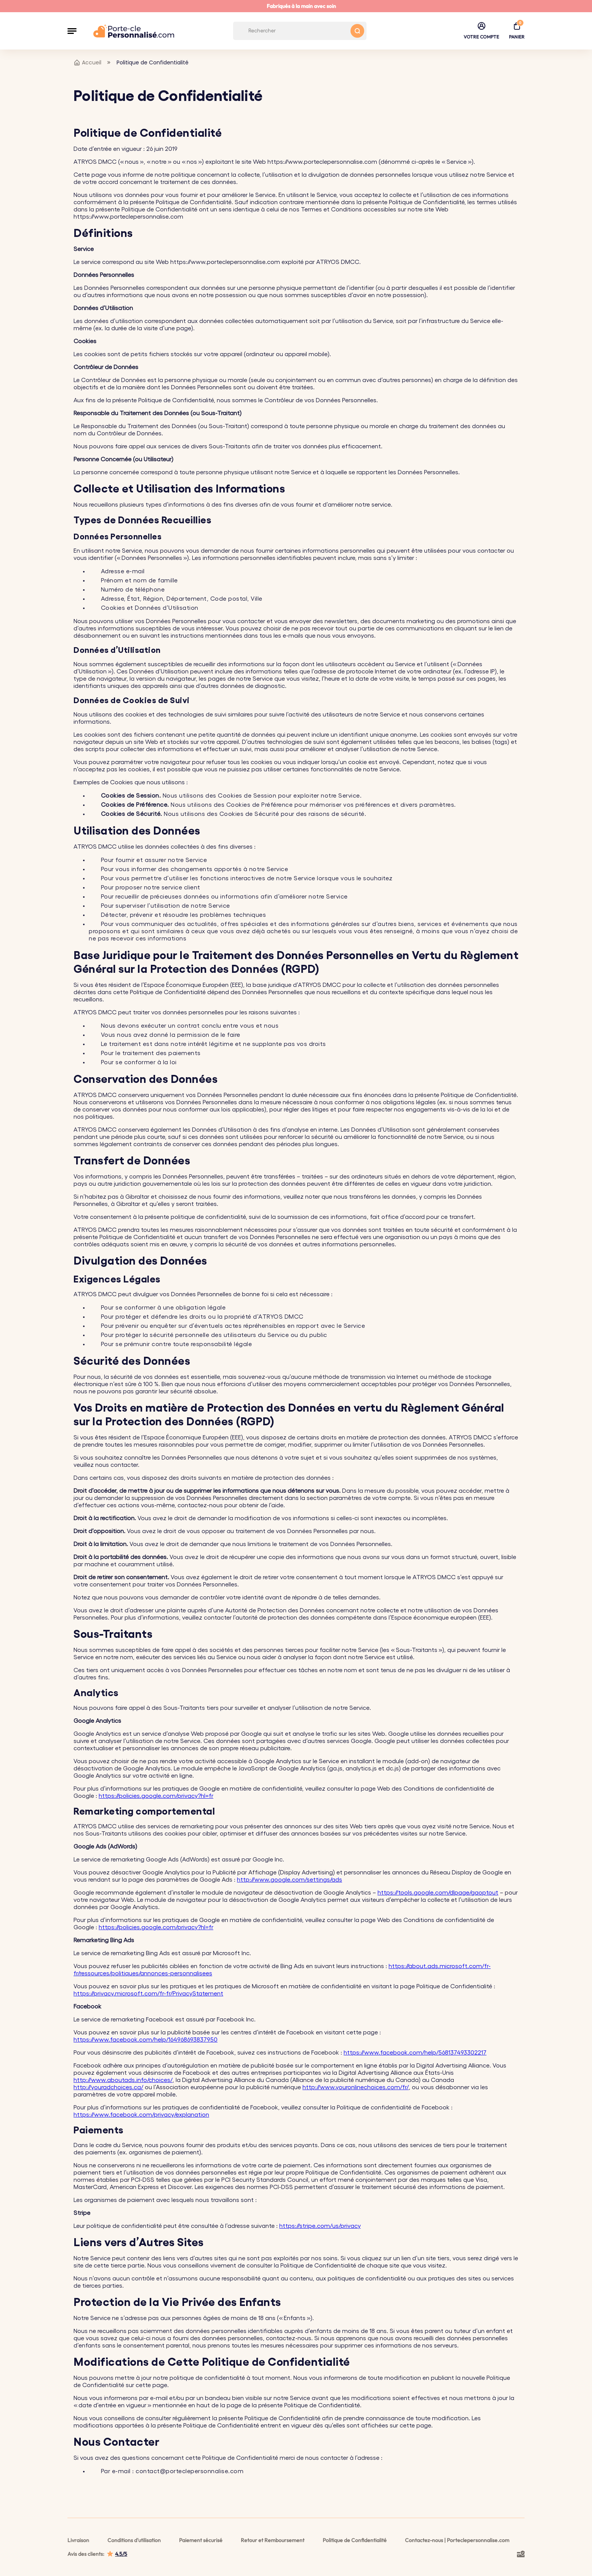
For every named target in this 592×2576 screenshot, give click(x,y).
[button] (72, 30)
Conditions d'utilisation (134, 2540)
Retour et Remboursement (272, 2540)
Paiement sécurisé (200, 2540)
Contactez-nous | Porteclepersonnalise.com (457, 2540)
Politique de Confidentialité (355, 2540)
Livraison (78, 2540)
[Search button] (357, 31)
